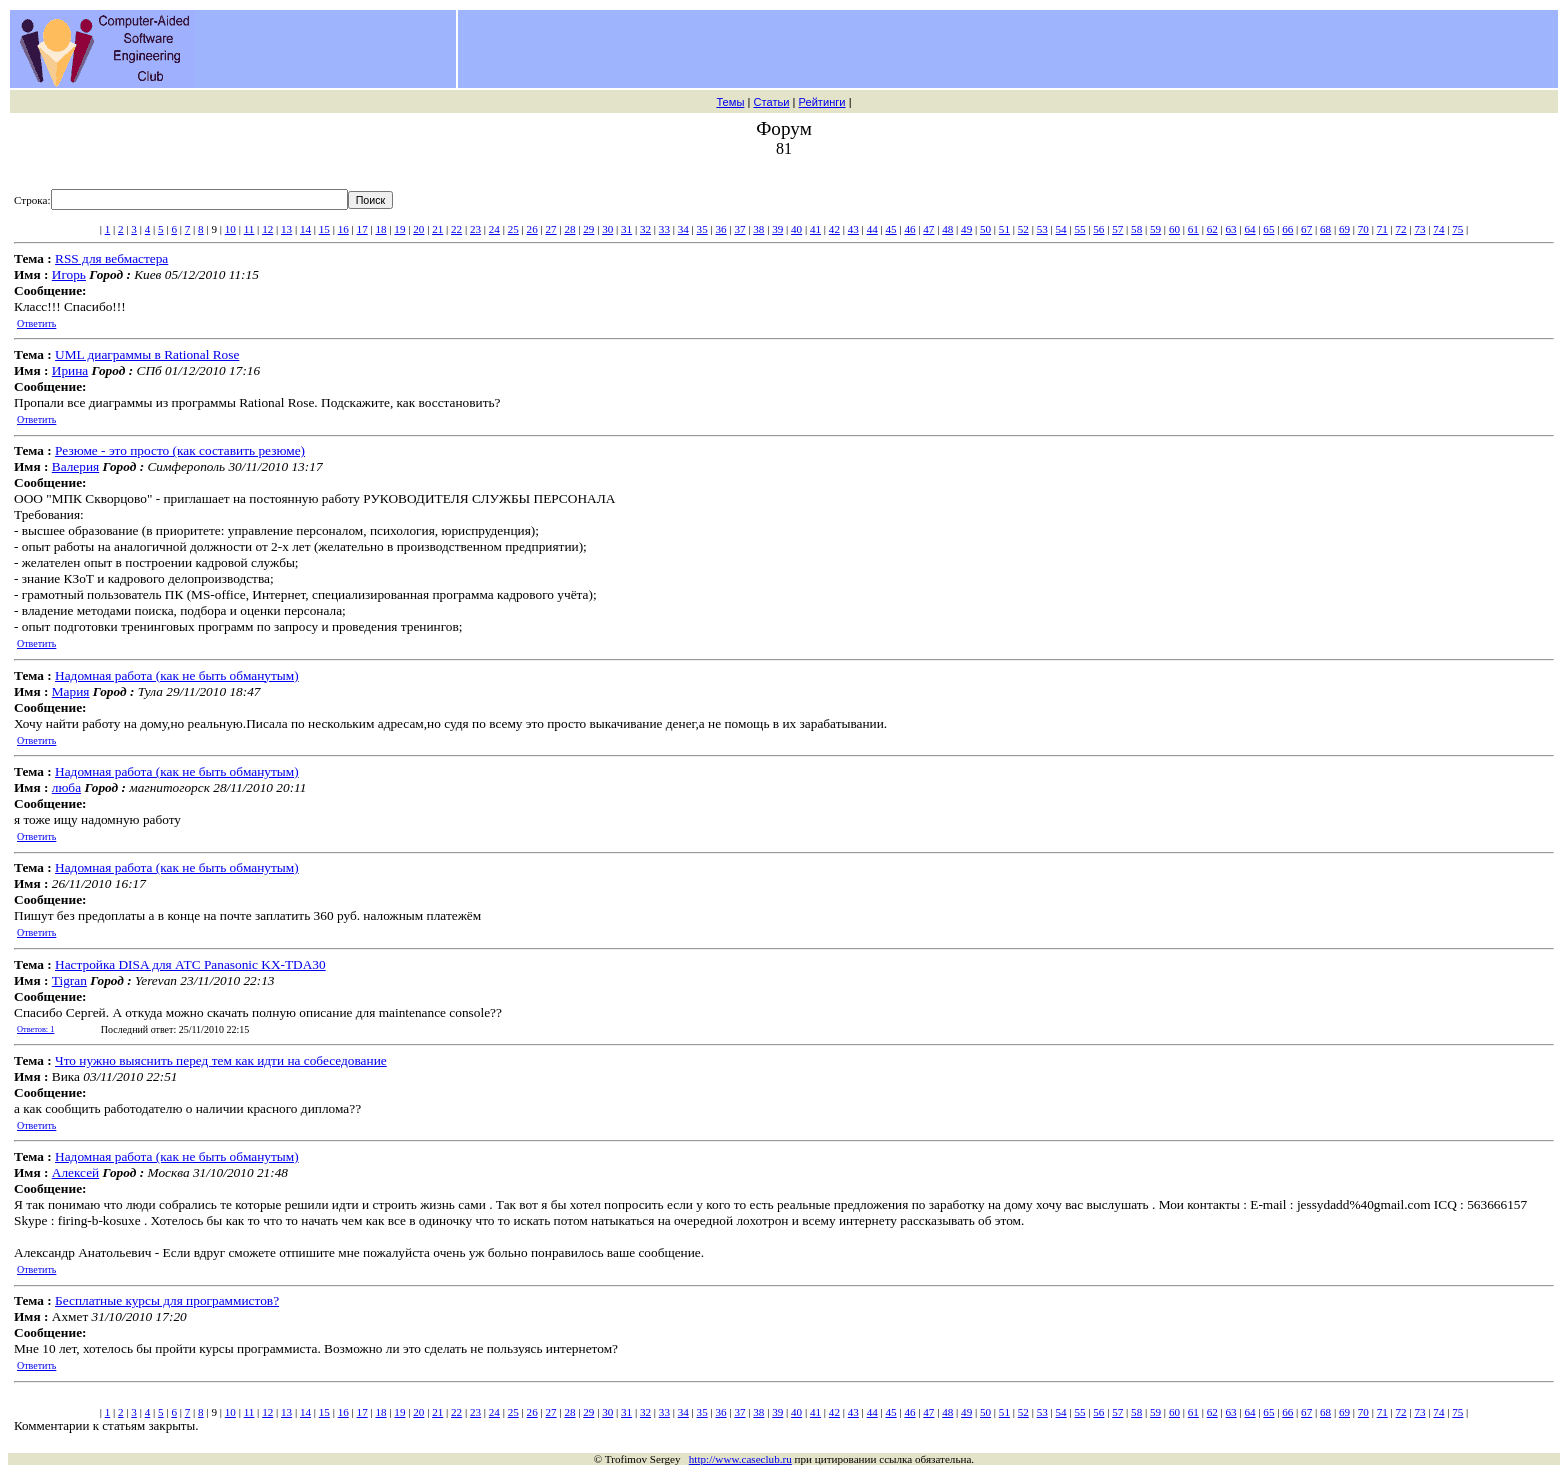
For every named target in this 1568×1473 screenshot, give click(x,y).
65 (1268, 229)
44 (872, 229)
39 (777, 229)
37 (739, 229)
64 (1249, 229)
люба (66, 787)
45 (891, 229)
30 (607, 229)
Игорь (69, 274)
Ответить (36, 323)
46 (909, 229)
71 (1382, 229)
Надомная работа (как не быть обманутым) (177, 675)
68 (1325, 229)
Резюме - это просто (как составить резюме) (180, 450)
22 (456, 229)
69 (1344, 229)
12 (267, 229)
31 (626, 229)
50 (985, 229)
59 (1155, 229)
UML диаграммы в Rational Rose (147, 354)
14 (305, 229)
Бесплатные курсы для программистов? (167, 1300)
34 (683, 229)
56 (1098, 229)
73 (1419, 229)
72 (1401, 229)
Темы (730, 102)
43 (853, 229)
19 (399, 229)
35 (702, 229)
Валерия (75, 466)
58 (1136, 229)
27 (550, 229)
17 (362, 229)
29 (588, 229)
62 (1212, 229)
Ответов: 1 (35, 1029)
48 (947, 229)
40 (796, 229)
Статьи (771, 102)
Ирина (70, 370)
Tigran (69, 980)
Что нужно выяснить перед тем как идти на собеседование (221, 1060)
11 (249, 229)
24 (494, 229)
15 (324, 229)
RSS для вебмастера (111, 258)
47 (928, 229)
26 (532, 229)
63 (1231, 229)
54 (1061, 229)
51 (1004, 229)
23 (475, 229)
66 (1287, 229)
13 (286, 229)
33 (664, 229)
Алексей (75, 1172)
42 (834, 229)
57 (1117, 229)
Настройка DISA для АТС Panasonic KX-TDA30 (190, 964)
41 (815, 229)
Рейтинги (822, 102)
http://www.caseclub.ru (740, 1459)
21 (437, 229)
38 (758, 229)
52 (1023, 229)
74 (1438, 229)
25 (513, 229)
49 (966, 229)
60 (1174, 229)
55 (1079, 229)
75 (1457, 229)
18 (380, 229)
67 (1306, 229)
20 (418, 229)
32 (645, 229)
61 (1193, 229)
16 (343, 229)
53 (1042, 229)
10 (230, 229)
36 (721, 229)
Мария (71, 691)
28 (569, 229)
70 (1363, 229)
